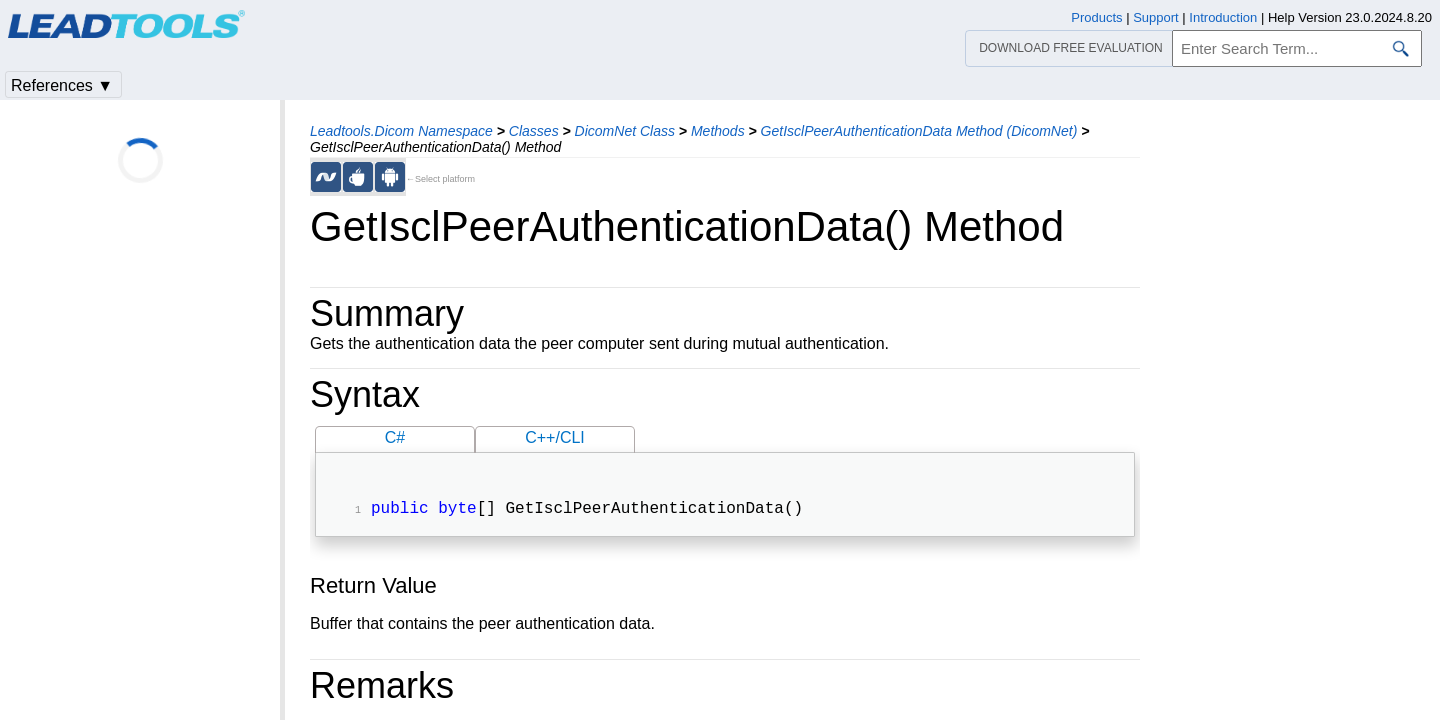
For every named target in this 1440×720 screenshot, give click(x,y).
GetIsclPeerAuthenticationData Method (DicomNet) (919, 131)
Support (1156, 17)
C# (395, 437)
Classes (534, 131)
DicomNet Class (625, 131)
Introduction (1223, 17)
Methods (718, 131)
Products (1096, 17)
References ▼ (62, 85)
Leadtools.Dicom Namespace (401, 131)
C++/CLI (555, 437)
